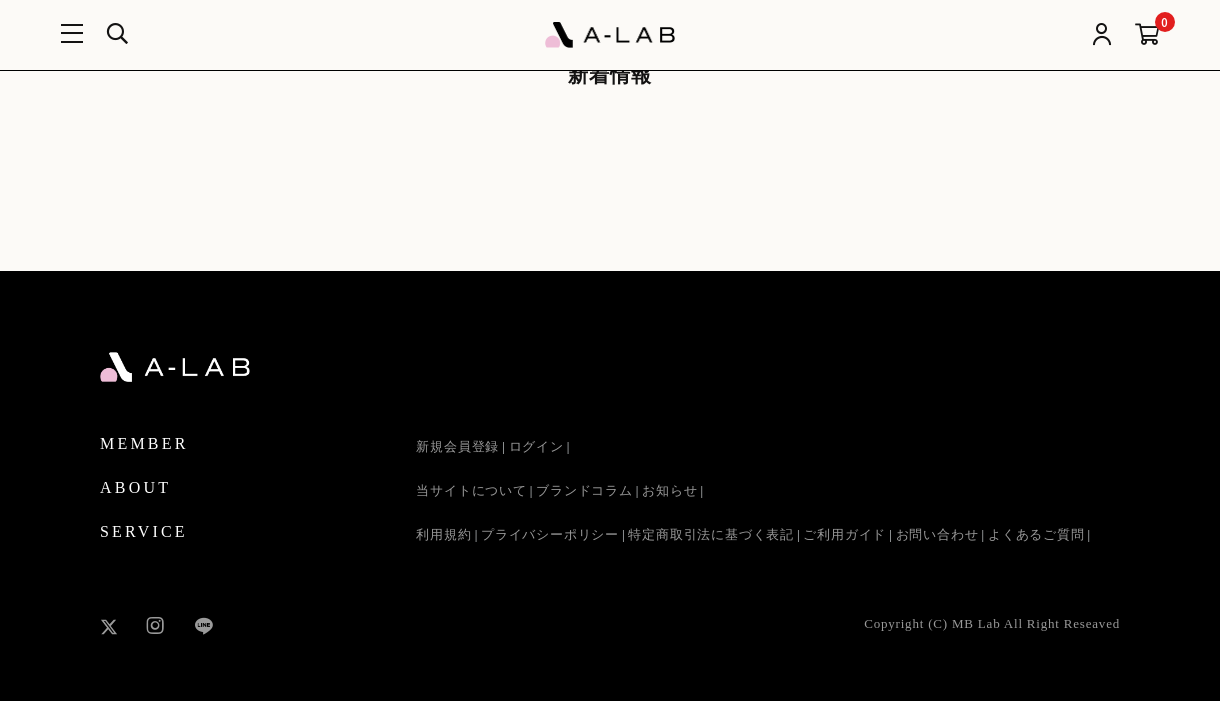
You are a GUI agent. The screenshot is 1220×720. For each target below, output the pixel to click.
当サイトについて (471, 490)
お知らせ (669, 490)
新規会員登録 (457, 446)
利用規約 (443, 534)
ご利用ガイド (844, 534)
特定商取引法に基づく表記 (711, 534)
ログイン (536, 446)
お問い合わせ (937, 534)
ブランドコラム (584, 490)
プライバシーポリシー (550, 534)
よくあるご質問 (1036, 534)
